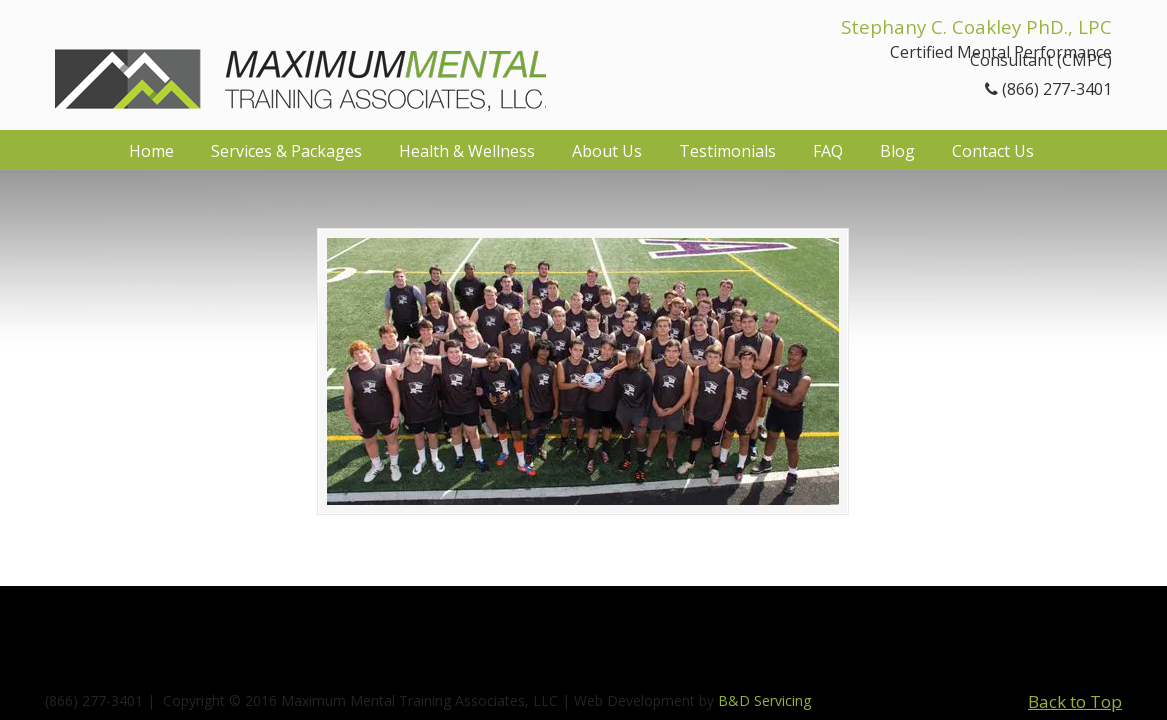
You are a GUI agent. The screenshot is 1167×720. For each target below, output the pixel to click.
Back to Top (1075, 701)
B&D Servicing (764, 700)
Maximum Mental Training (300, 62)
